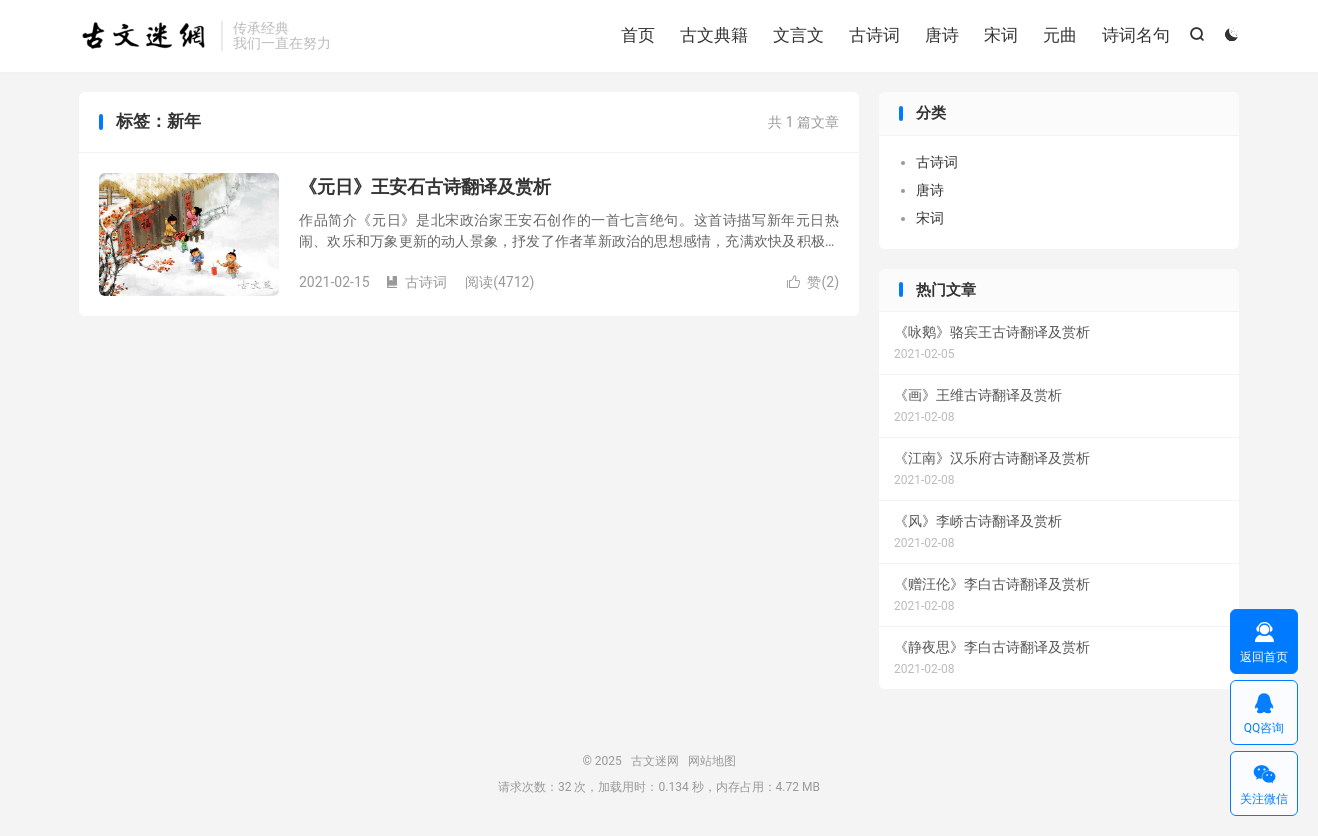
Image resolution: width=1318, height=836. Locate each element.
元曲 (1060, 35)
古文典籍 (714, 35)
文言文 (798, 35)
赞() (813, 282)
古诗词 (874, 35)
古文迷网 (145, 36)
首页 (638, 35)
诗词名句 (1136, 35)
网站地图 (712, 761)
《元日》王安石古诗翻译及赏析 (425, 186)
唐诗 (942, 35)
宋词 (1001, 35)
